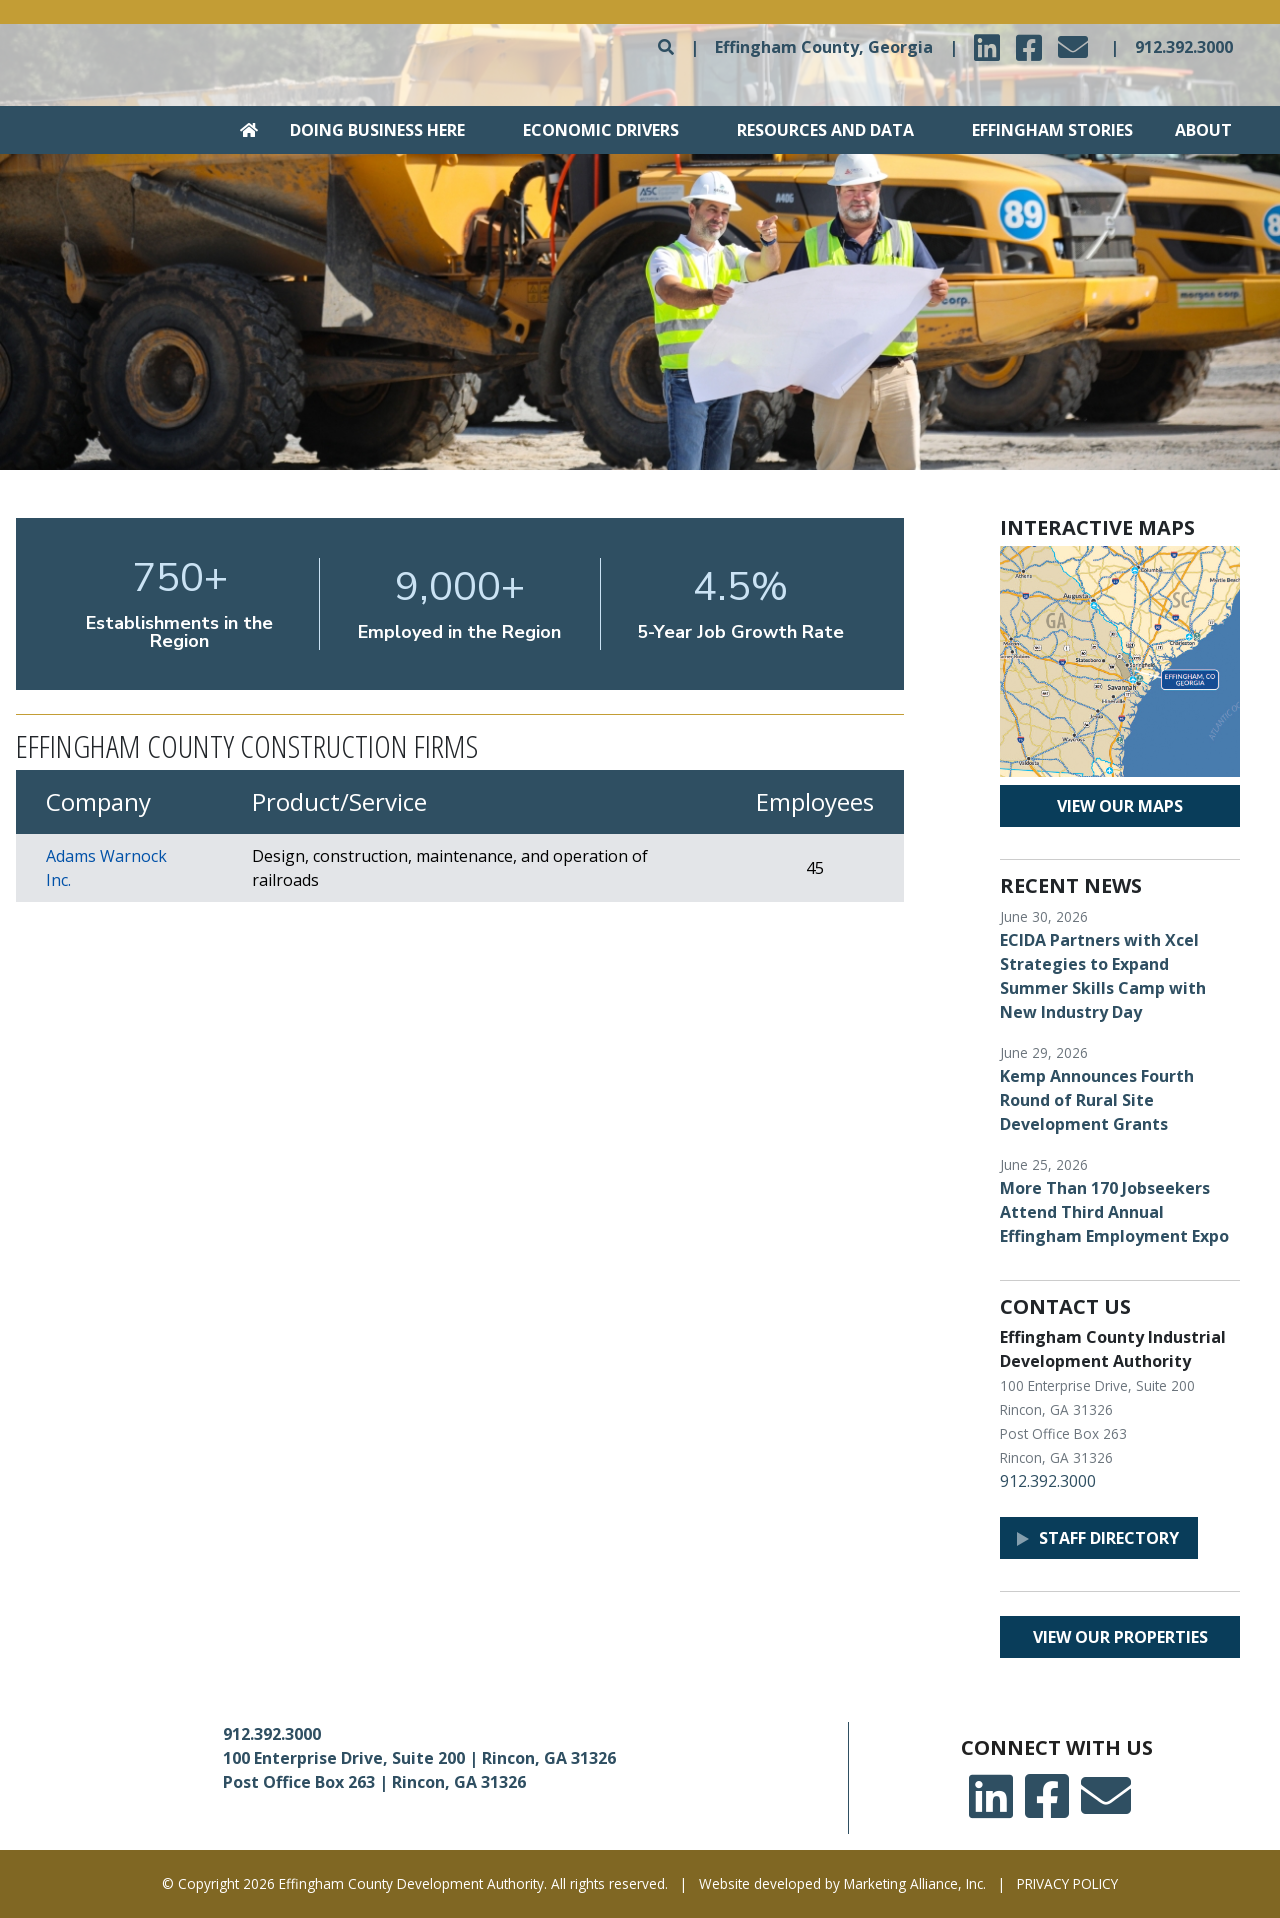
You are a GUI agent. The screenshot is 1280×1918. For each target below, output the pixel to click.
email (1076, 41)
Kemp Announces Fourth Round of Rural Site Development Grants (1097, 1100)
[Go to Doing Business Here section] (364, 130)
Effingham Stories (1052, 130)
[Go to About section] (1199, 130)
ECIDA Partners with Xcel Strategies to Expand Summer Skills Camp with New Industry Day (1103, 976)
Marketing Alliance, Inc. (915, 1883)
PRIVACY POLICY (1067, 1883)
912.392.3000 (1184, 47)
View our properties (1120, 1637)
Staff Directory (1109, 1538)
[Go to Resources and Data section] (812, 130)
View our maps (1120, 806)
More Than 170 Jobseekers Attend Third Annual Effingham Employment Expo (1114, 1212)
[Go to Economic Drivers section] (589, 130)
